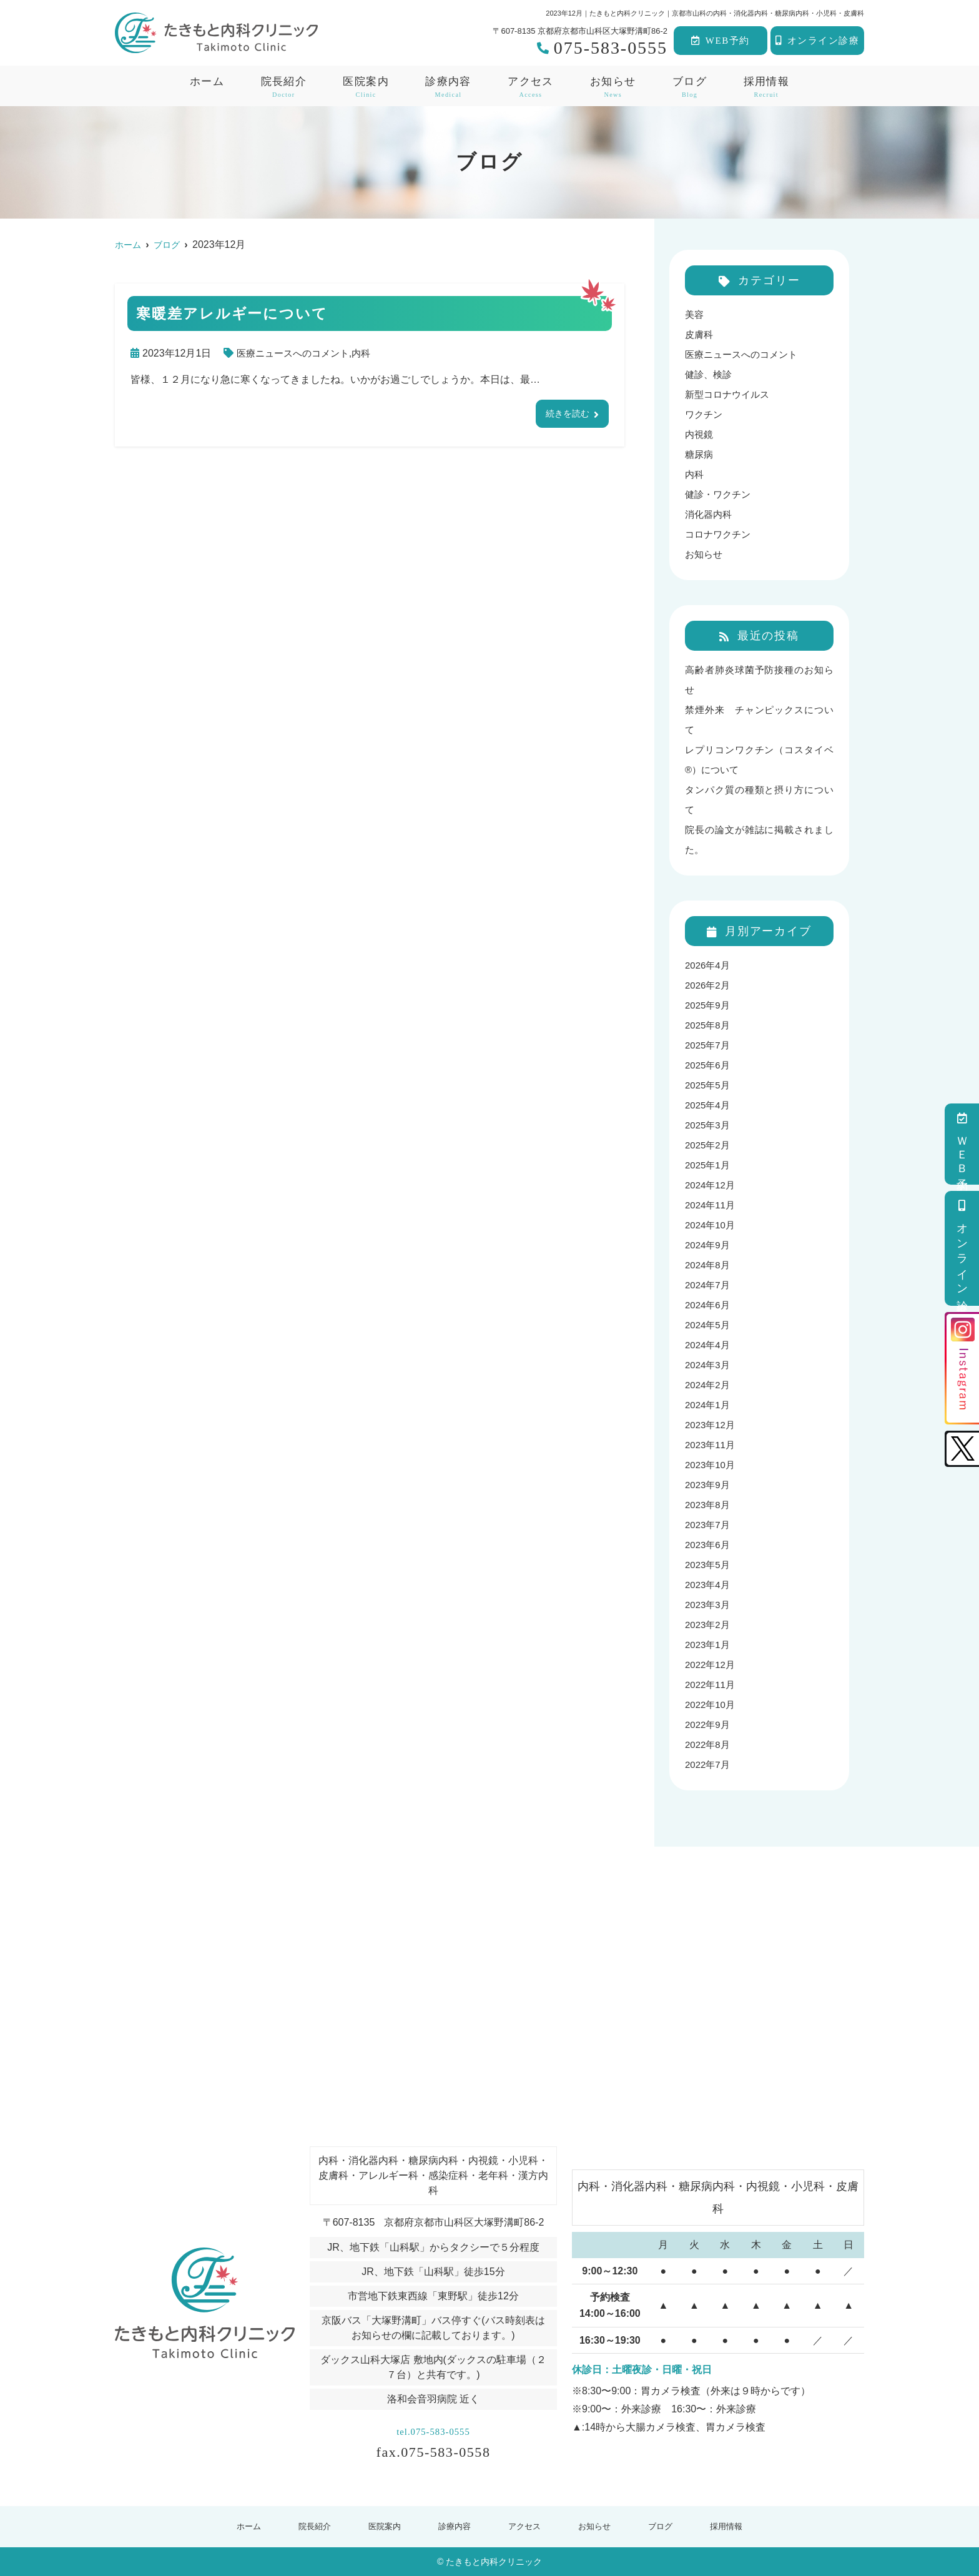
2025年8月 (709, 1025)
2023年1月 (709, 1644)
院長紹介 (312, 2525)
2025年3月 (709, 1125)
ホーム (207, 81)
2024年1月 (709, 1404)
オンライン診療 (817, 41)
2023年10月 (711, 1464)
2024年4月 (709, 1345)
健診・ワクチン (720, 494)
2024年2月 (709, 1384)
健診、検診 (710, 374)
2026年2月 (709, 985)
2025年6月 (709, 1065)
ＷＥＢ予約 (962, 1144)
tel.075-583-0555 (433, 2428)
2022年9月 (709, 1724)
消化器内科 (710, 514)
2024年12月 (711, 1185)
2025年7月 (709, 1045)
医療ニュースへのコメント (297, 353)
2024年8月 (709, 1265)
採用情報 (766, 87)
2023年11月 (711, 1444)
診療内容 (448, 87)
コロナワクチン (720, 534)
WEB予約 (720, 41)
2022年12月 (711, 1664)
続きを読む (564, 414)
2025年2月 (709, 1145)
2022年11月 (711, 1684)
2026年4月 (709, 965)
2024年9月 (709, 1245)
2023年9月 (709, 1484)
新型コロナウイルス (730, 394)
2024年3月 (709, 1365)
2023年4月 (709, 1584)
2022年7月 (709, 1764)
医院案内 (365, 87)
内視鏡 (700, 434)
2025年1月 (709, 1165)
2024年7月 (709, 1285)
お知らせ (613, 87)
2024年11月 (711, 1205)
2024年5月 (709, 1325)
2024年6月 (709, 1305)
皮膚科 (700, 334)
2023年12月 (711, 1424)
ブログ (689, 87)
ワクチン (705, 414)
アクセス (530, 87)
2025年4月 (709, 1105)
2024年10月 (711, 1225)
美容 (695, 314)
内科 (369, 353)
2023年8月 (709, 1504)
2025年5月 (709, 1085)
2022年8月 (709, 1744)
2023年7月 (709, 1524)
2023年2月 (709, 1624)
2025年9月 (709, 1005)
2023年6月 (709, 1544)
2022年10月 (711, 1704)
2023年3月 (709, 1604)
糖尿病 (700, 454)
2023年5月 (709, 1564)
